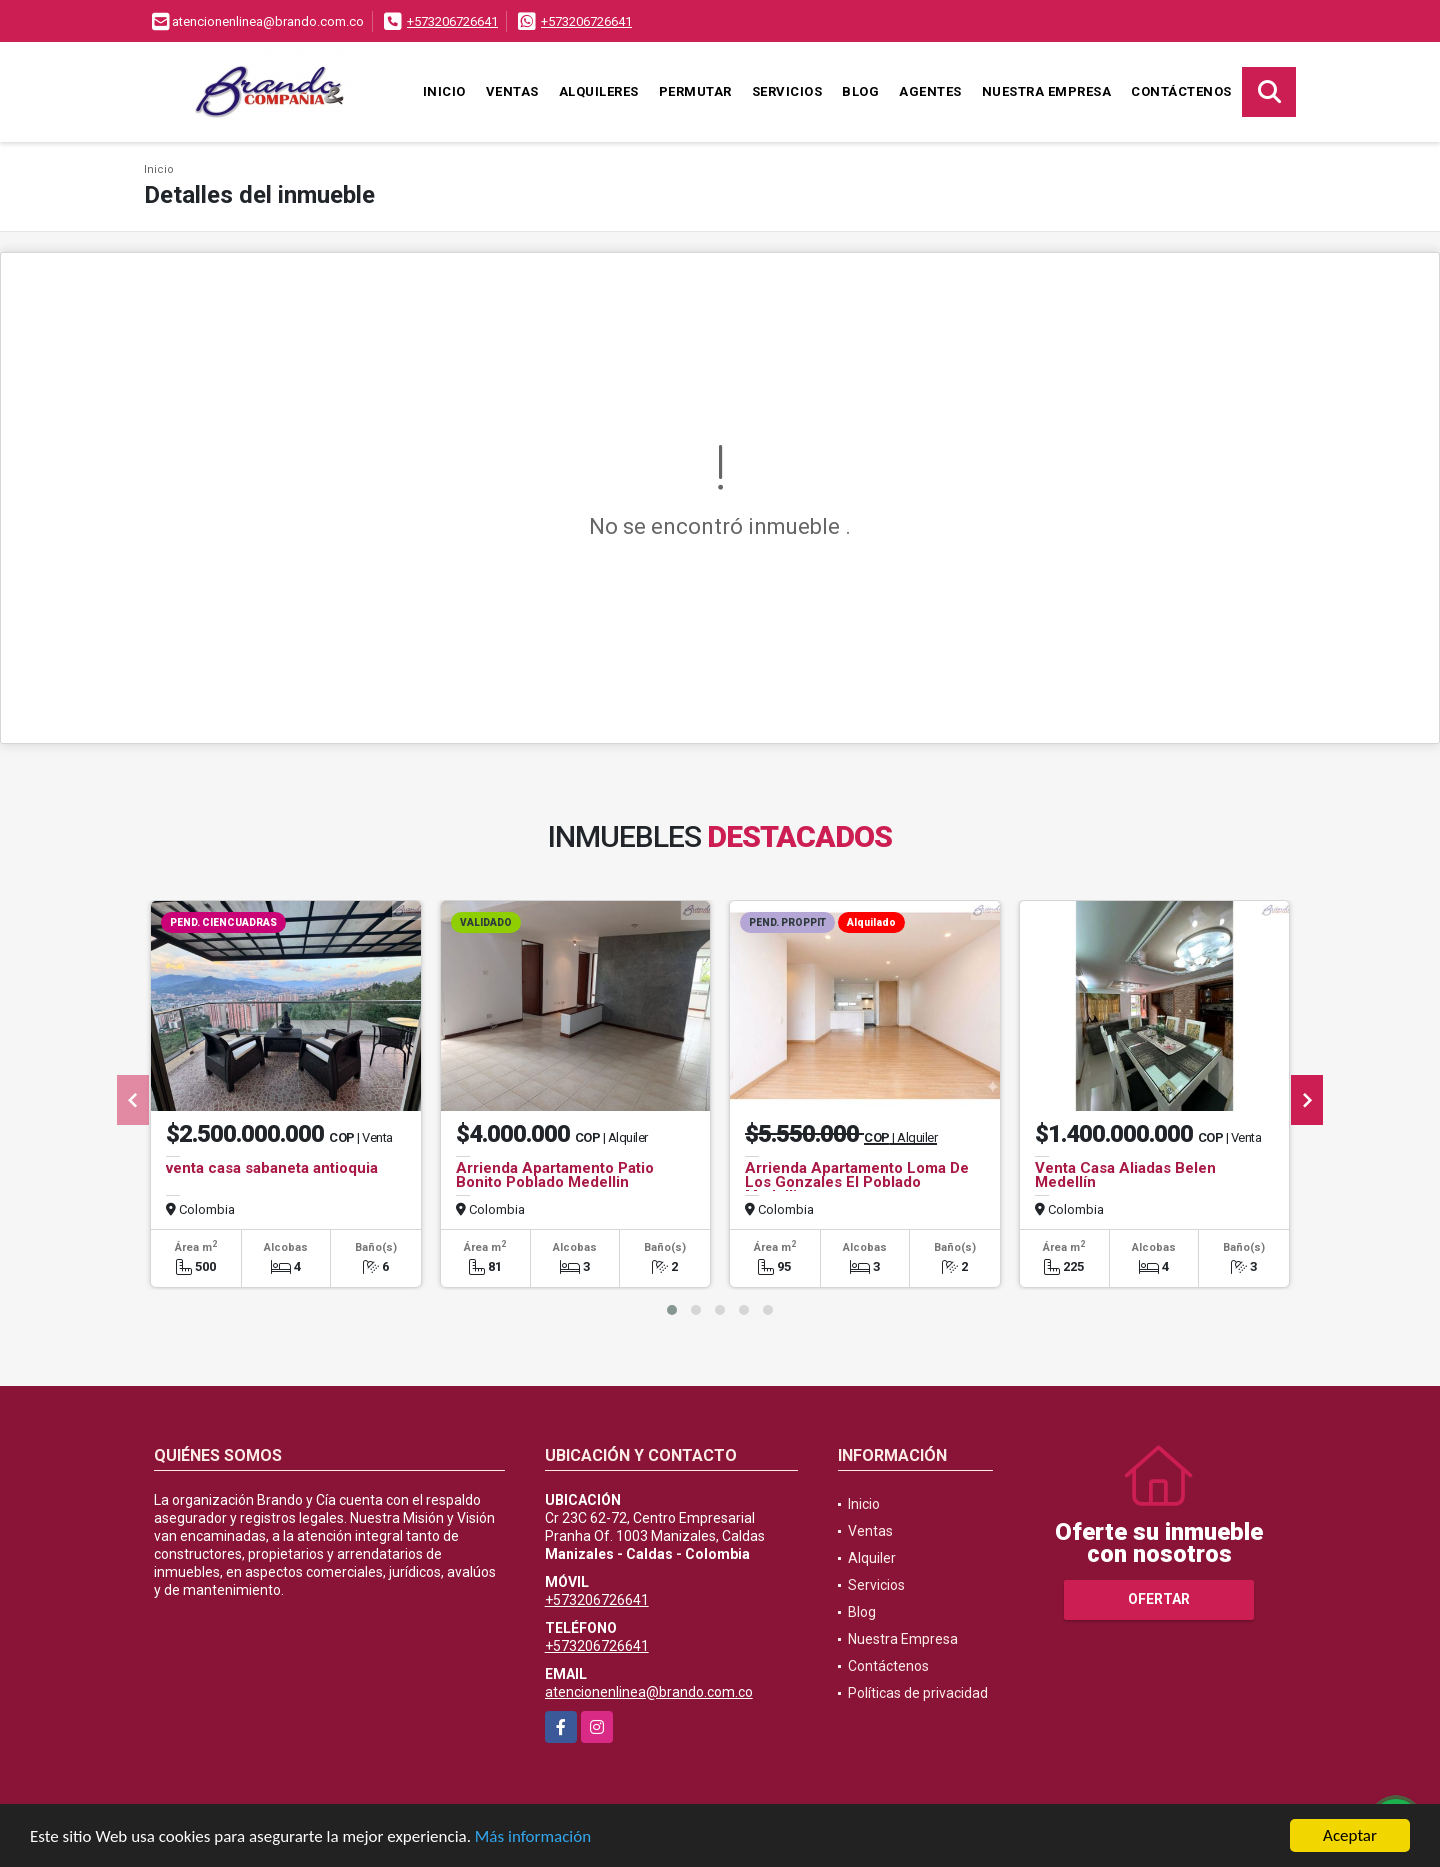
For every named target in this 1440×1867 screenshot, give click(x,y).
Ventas (512, 91)
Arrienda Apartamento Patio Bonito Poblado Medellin (555, 1175)
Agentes (930, 91)
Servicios (787, 91)
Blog (860, 91)
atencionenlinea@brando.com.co (649, 1692)
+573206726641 (452, 21)
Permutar (695, 91)
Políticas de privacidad (918, 1693)
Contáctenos (1181, 91)
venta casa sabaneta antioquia (272, 1168)
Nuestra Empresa (1047, 91)
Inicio (444, 91)
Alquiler (872, 1558)
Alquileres (599, 91)
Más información (533, 1836)
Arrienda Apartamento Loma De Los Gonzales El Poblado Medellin (857, 1182)
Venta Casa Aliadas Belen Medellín (1125, 1175)
